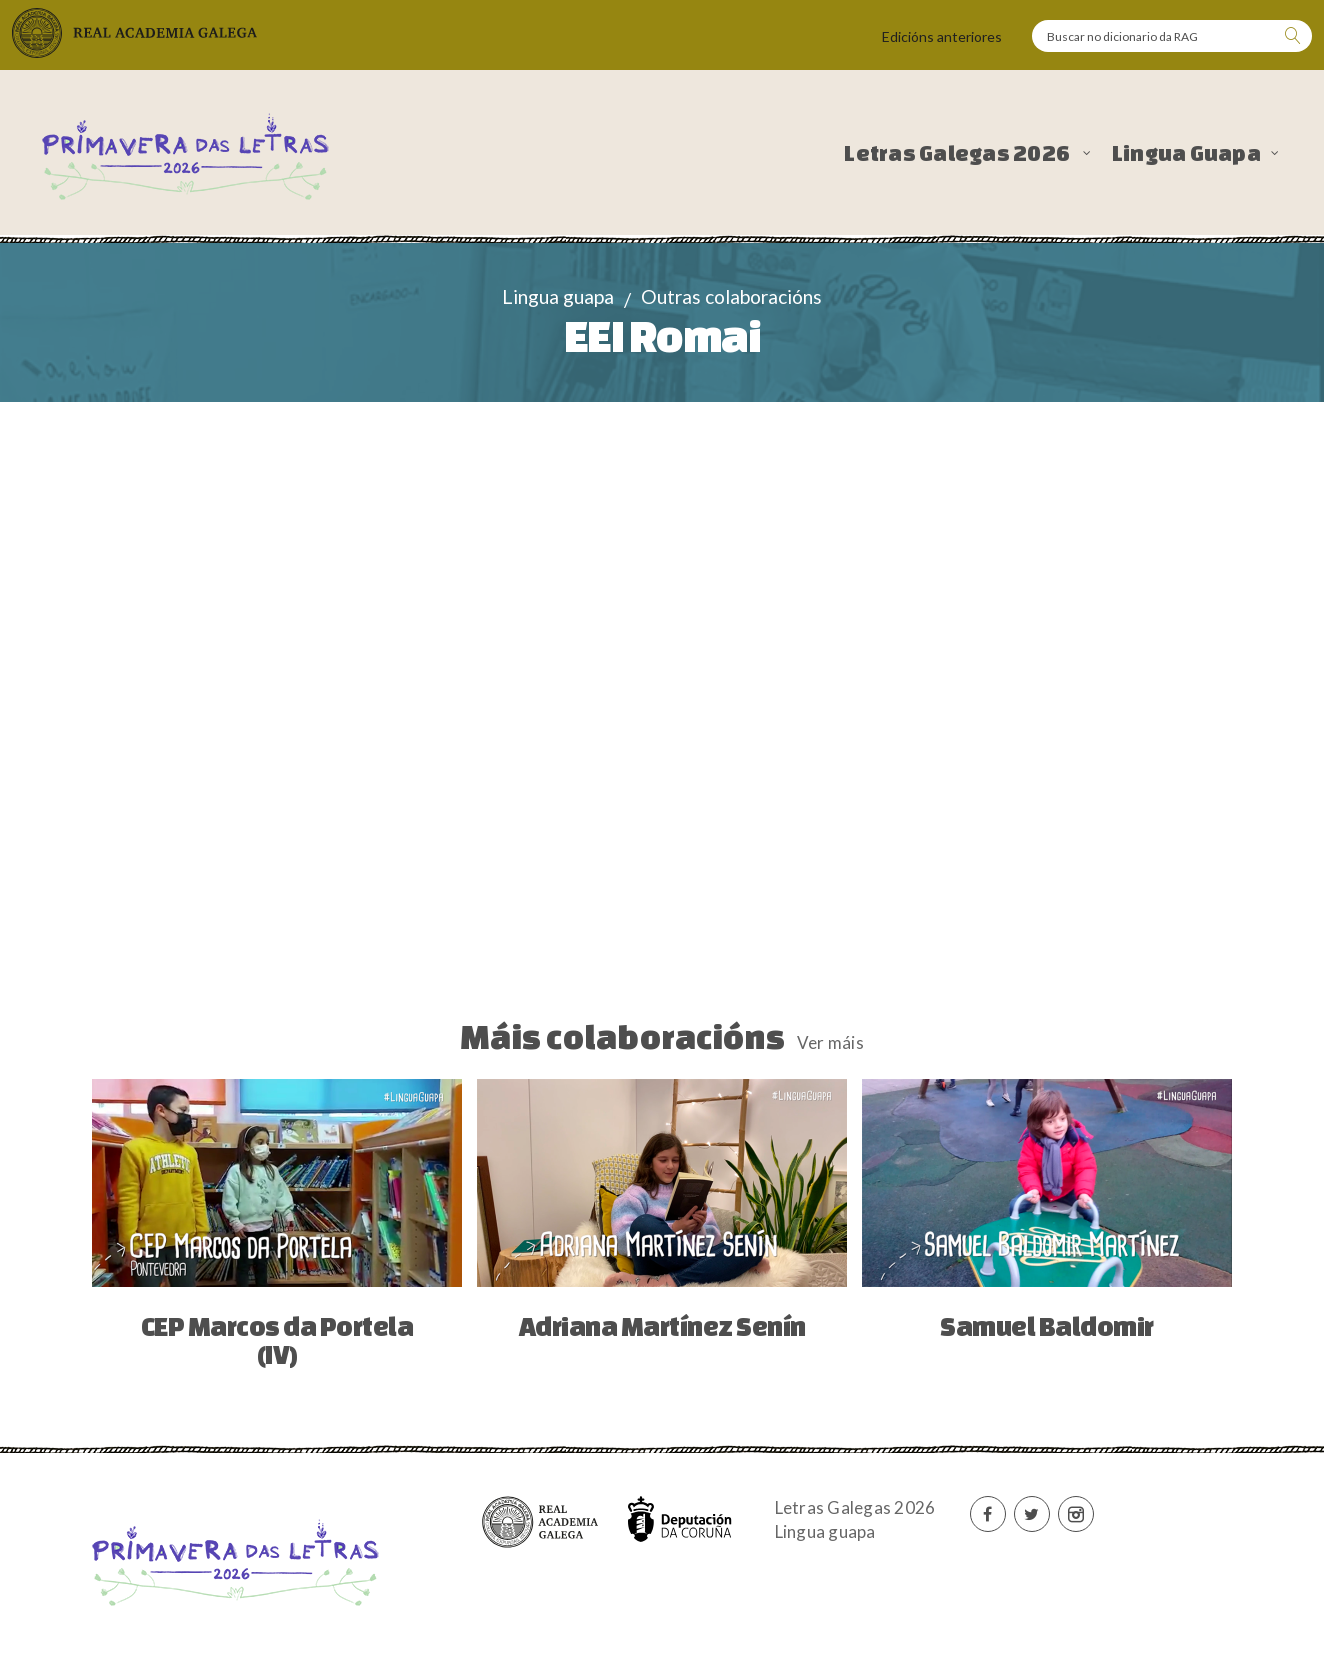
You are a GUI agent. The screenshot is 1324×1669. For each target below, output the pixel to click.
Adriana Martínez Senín (662, 1326)
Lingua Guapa (1186, 153)
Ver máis (830, 1042)
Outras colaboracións (731, 296)
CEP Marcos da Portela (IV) (277, 1340)
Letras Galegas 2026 (958, 153)
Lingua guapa (558, 296)
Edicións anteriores (942, 36)
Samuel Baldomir (1047, 1326)
